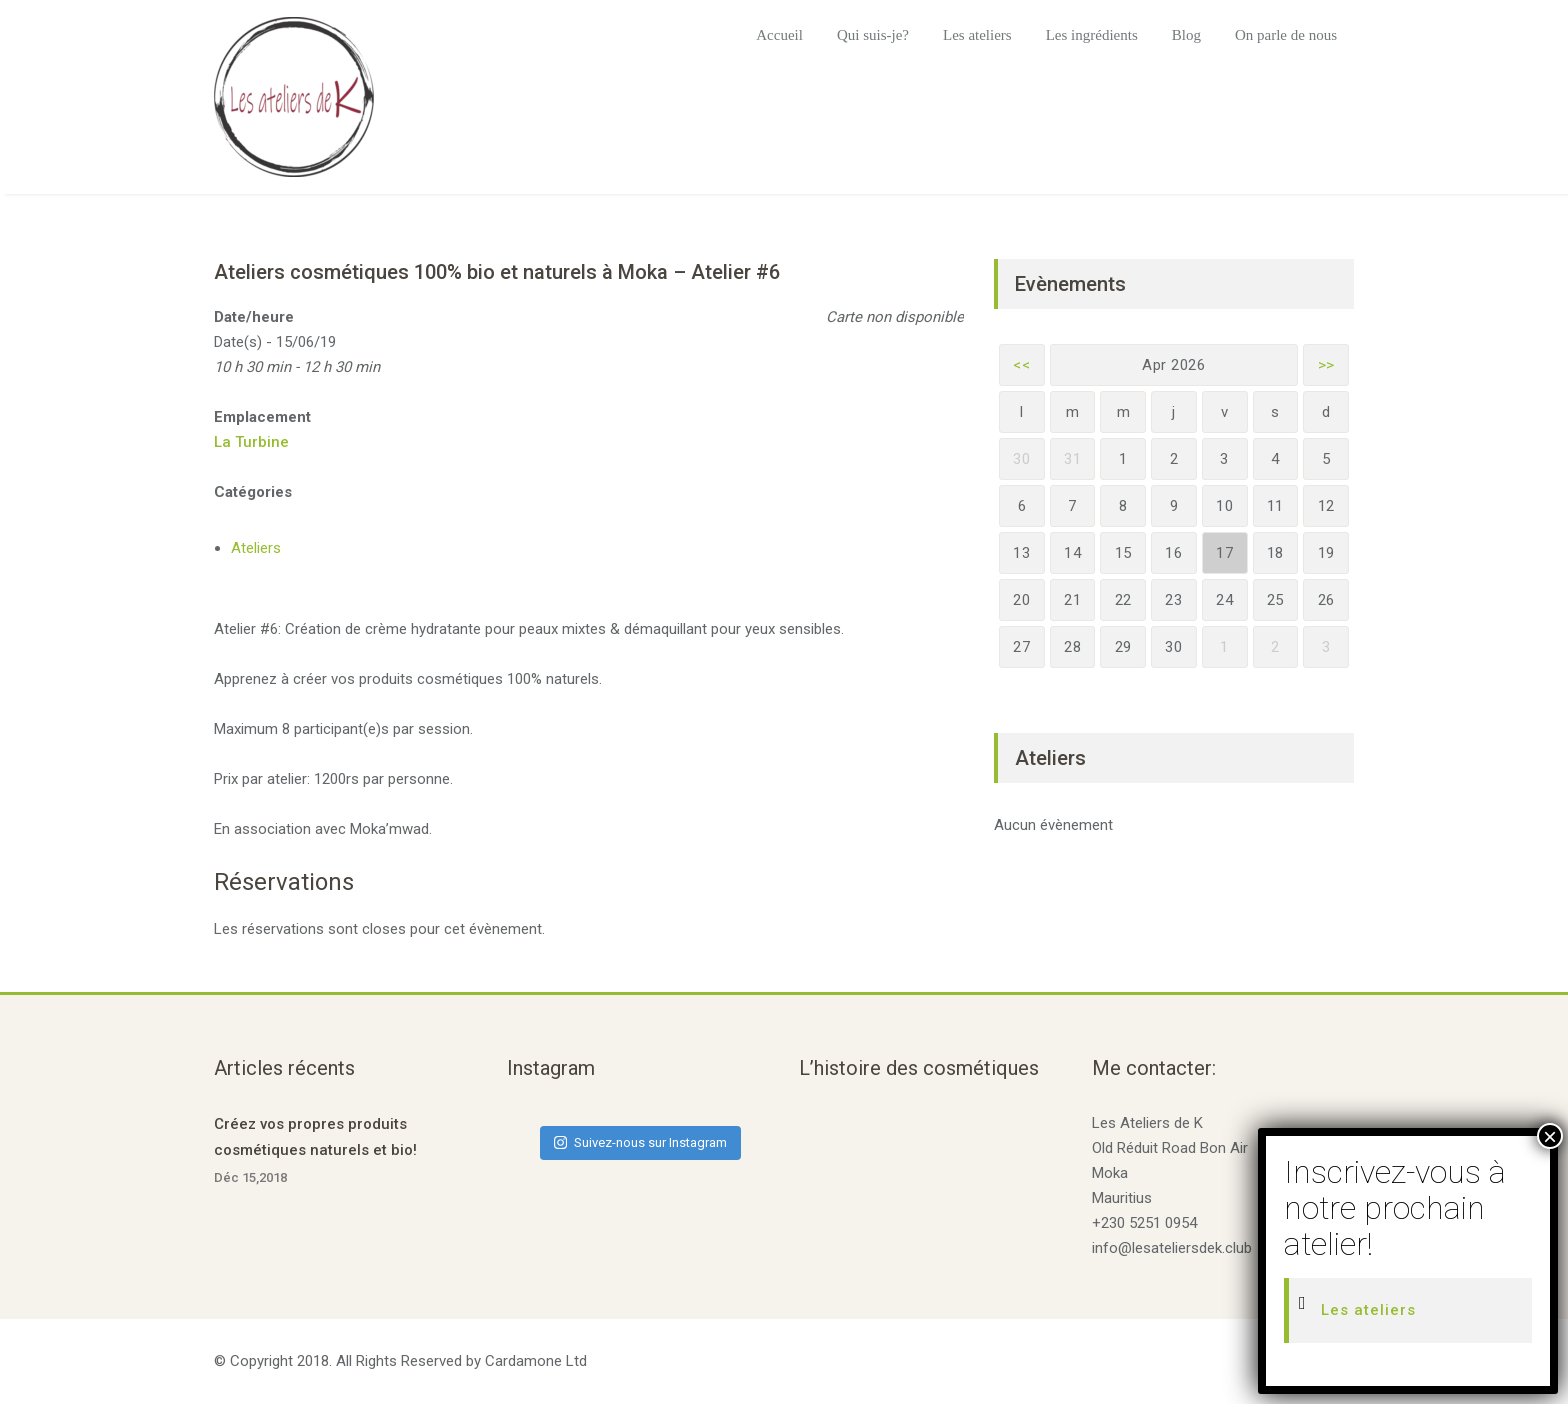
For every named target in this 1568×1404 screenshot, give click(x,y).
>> (1326, 365)
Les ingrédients (1092, 35)
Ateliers (256, 548)
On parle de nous (1286, 35)
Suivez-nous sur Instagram (640, 1142)
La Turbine (251, 442)
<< (1021, 365)
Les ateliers (977, 35)
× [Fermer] (1550, 1136)
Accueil (779, 35)
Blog (1186, 35)
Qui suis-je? (873, 35)
